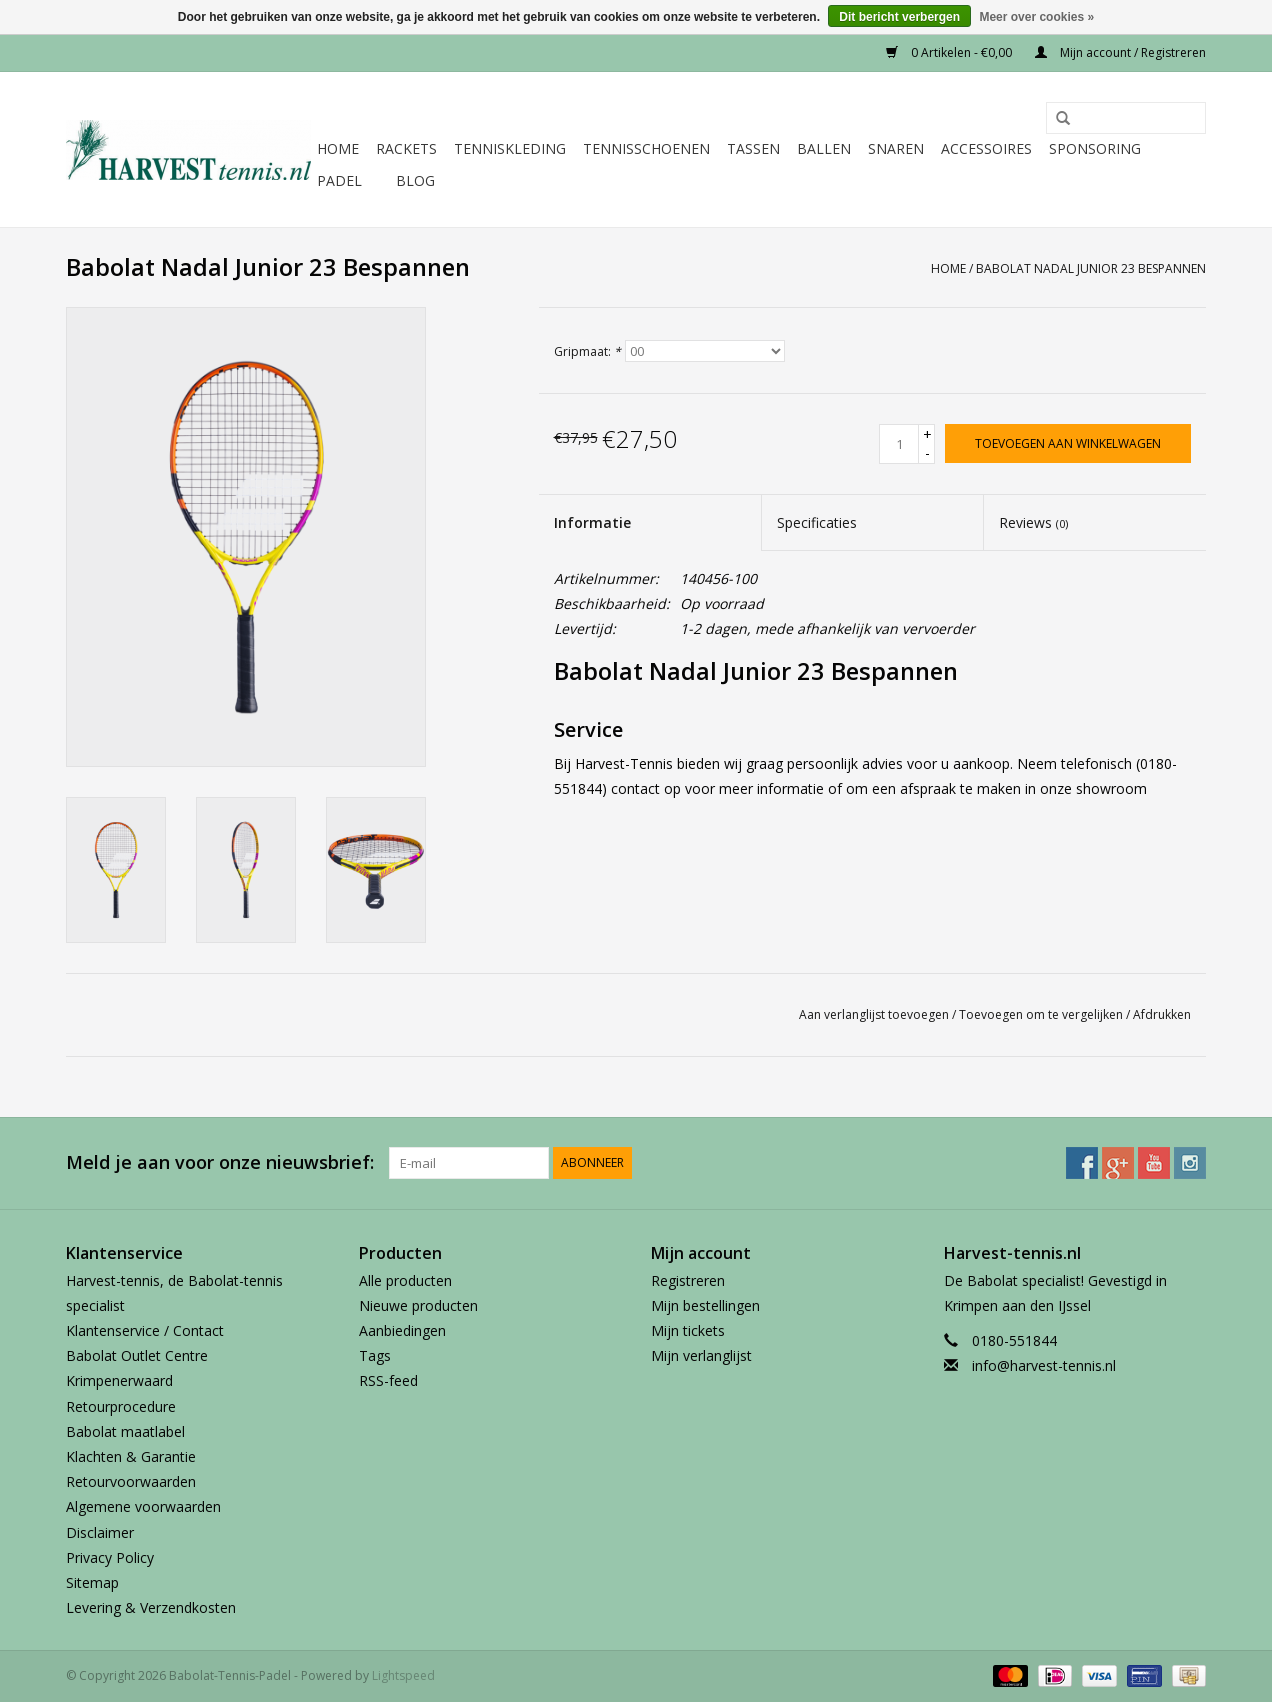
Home (338, 148)
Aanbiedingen (402, 1330)
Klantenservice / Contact (145, 1330)
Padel (339, 180)
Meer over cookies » (1036, 17)
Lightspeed (403, 1675)
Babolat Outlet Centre (137, 1355)
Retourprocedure (121, 1406)
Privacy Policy (110, 1557)
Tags (375, 1355)
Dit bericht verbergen (899, 17)
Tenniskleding (510, 148)
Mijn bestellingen (705, 1305)
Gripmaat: (587, 351)
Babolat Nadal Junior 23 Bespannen (1091, 268)
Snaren (896, 148)
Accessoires (986, 148)
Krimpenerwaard (119, 1380)
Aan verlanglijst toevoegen (874, 1014)
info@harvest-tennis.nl (1044, 1365)
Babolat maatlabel (125, 1431)
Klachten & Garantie (131, 1456)
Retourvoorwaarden (131, 1481)
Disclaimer (100, 1532)
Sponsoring (1095, 148)
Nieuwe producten (418, 1305)
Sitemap (92, 1582)
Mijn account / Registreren (1120, 52)
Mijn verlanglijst (701, 1355)
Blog (415, 180)
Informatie (592, 522)
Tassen (753, 148)
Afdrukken (1162, 1014)
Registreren (688, 1280)
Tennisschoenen (646, 148)
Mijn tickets (688, 1330)
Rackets (406, 148)
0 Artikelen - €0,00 (950, 52)
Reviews (1033, 522)
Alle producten (405, 1280)
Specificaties (817, 522)
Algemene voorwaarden (143, 1506)
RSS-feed (388, 1380)
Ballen (824, 148)
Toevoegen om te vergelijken (1042, 1014)
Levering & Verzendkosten (151, 1607)
